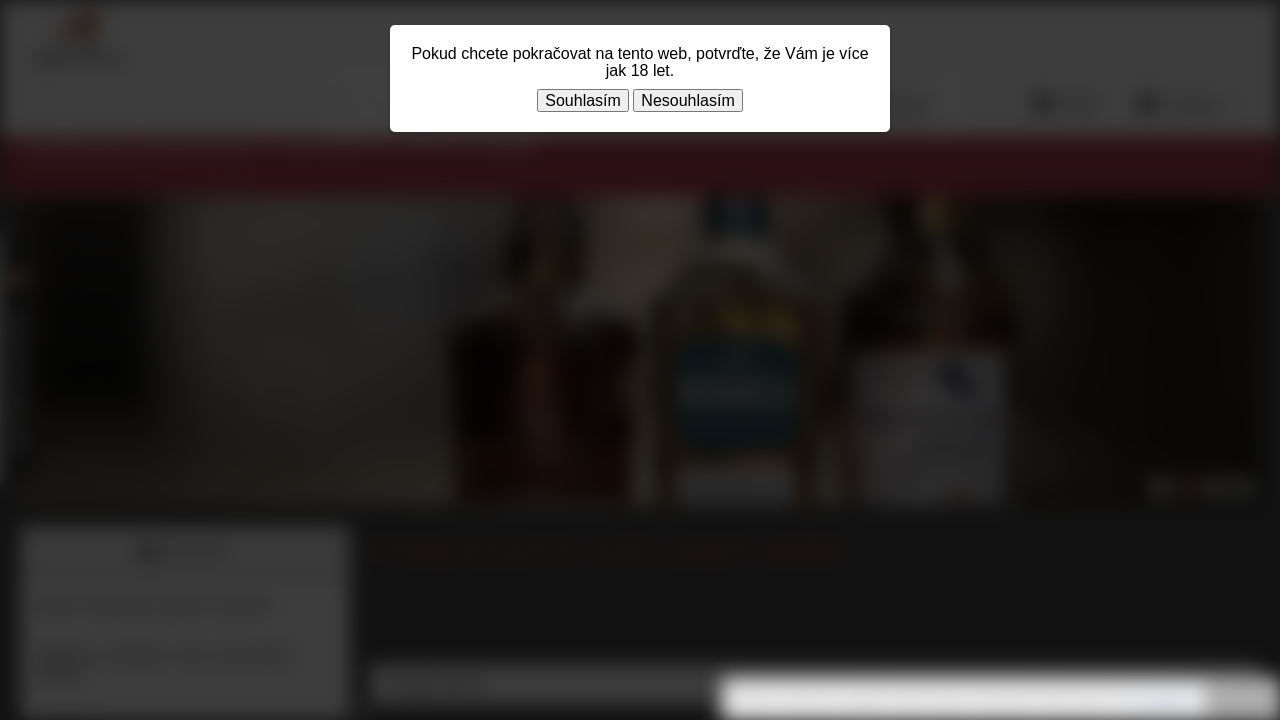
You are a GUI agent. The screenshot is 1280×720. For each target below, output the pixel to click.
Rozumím (1240, 700)
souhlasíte (1164, 699)
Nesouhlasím (687, 100)
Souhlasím (583, 100)
